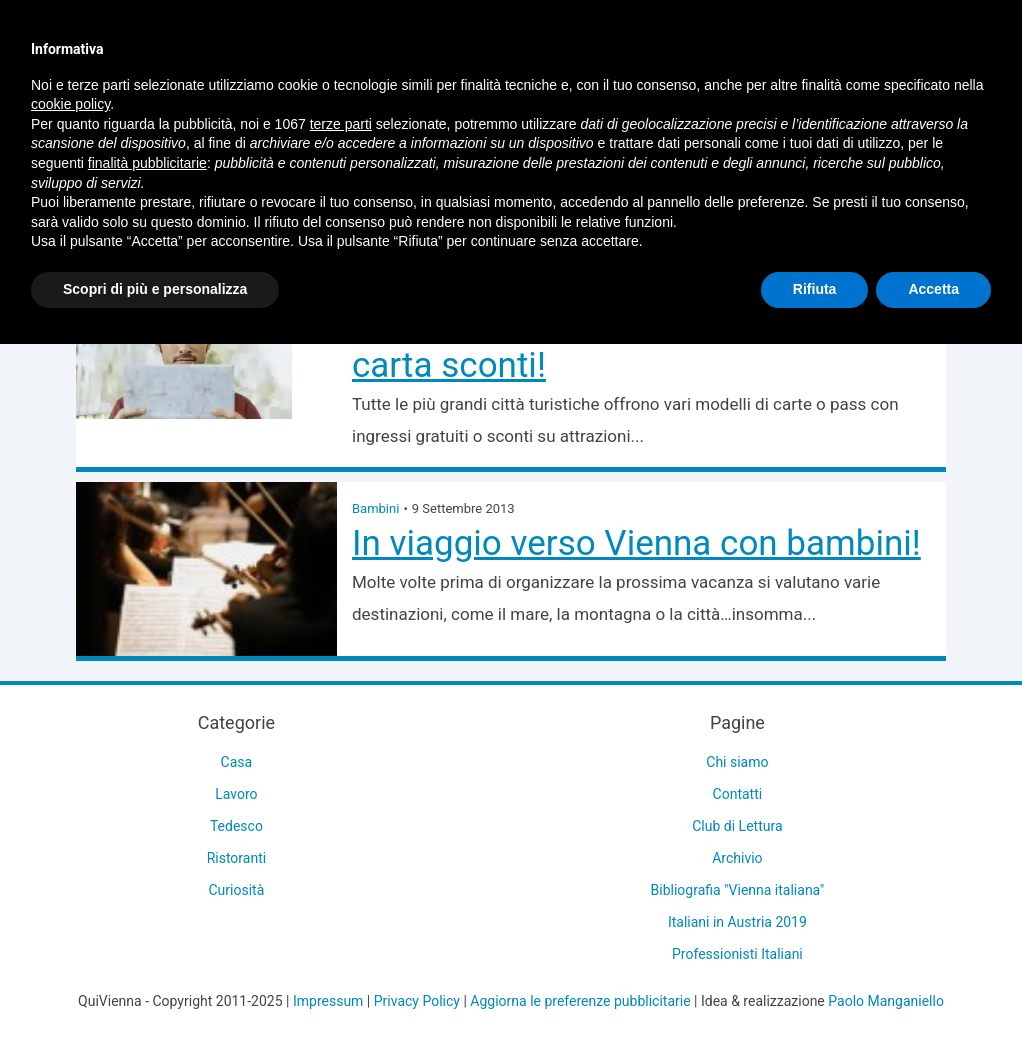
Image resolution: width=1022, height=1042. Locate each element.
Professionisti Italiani (737, 954)
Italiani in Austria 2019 (737, 922)
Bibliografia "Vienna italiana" (738, 890)
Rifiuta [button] (815, 289)
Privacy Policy (417, 1001)
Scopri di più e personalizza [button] (155, 289)
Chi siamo (737, 762)
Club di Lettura (737, 826)
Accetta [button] (933, 289)
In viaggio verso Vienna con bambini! (636, 543)
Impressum (328, 1001)
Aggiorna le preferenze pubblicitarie (580, 1001)
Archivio (737, 858)
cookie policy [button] (70, 104)
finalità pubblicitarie (147, 163)
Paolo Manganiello (886, 1001)
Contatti (738, 794)
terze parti (341, 124)
